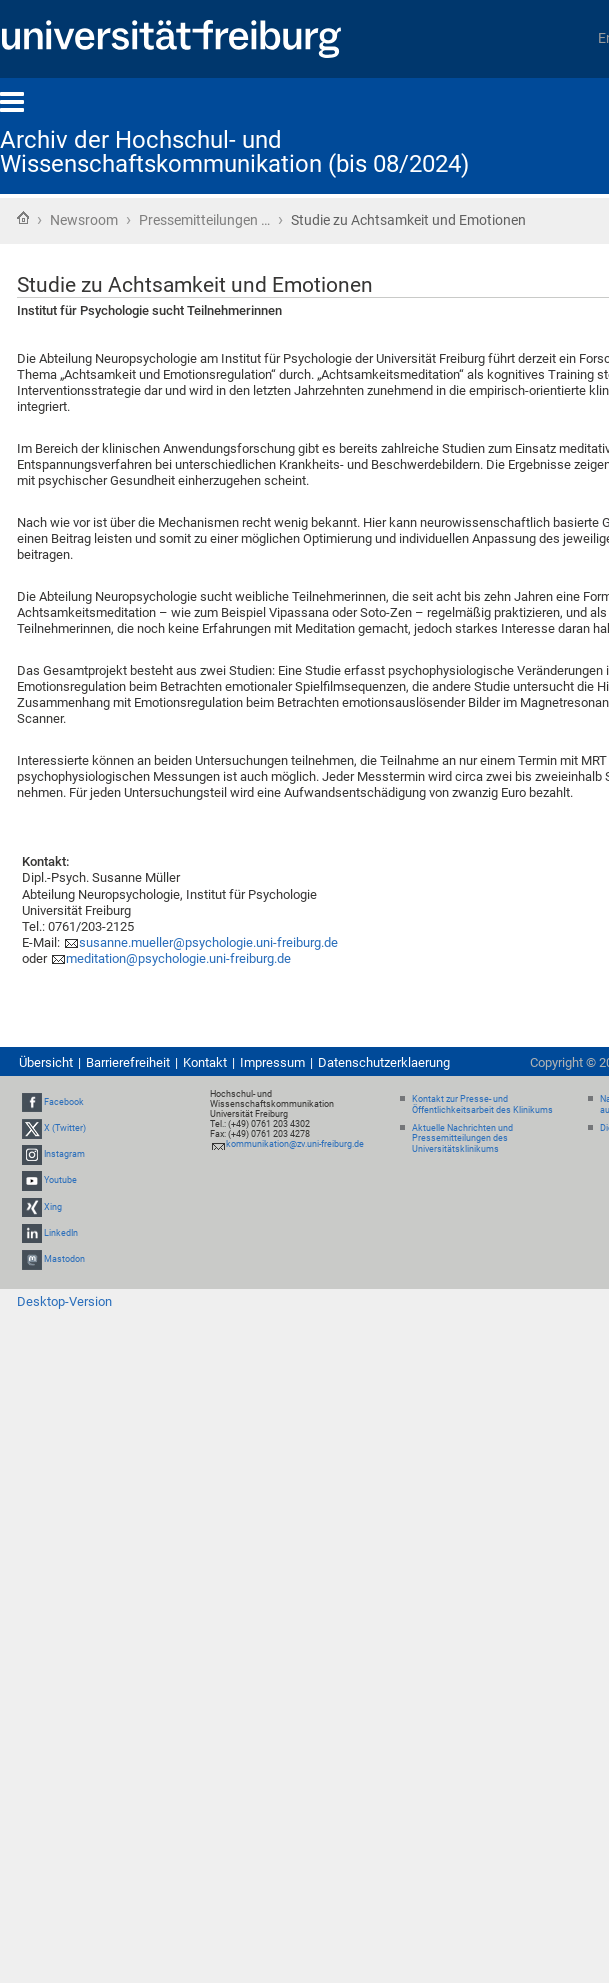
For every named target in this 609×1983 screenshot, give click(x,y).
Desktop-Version (64, 1301)
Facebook (64, 1102)
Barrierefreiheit (128, 1062)
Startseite (23, 218)
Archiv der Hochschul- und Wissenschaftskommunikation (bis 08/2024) (234, 152)
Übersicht (46, 1062)
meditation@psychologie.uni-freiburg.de (178, 958)
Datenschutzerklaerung (384, 1062)
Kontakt (205, 1062)
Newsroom (84, 220)
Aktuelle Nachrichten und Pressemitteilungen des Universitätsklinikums (462, 1139)
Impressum (272, 1062)
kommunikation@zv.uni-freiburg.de (295, 1144)
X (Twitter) (65, 1128)
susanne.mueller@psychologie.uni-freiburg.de (208, 942)
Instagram (64, 1154)
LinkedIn (61, 1233)
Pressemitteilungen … (204, 220)
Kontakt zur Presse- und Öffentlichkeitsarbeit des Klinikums (482, 1104)
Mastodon (64, 1259)
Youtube (60, 1181)
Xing (53, 1207)
